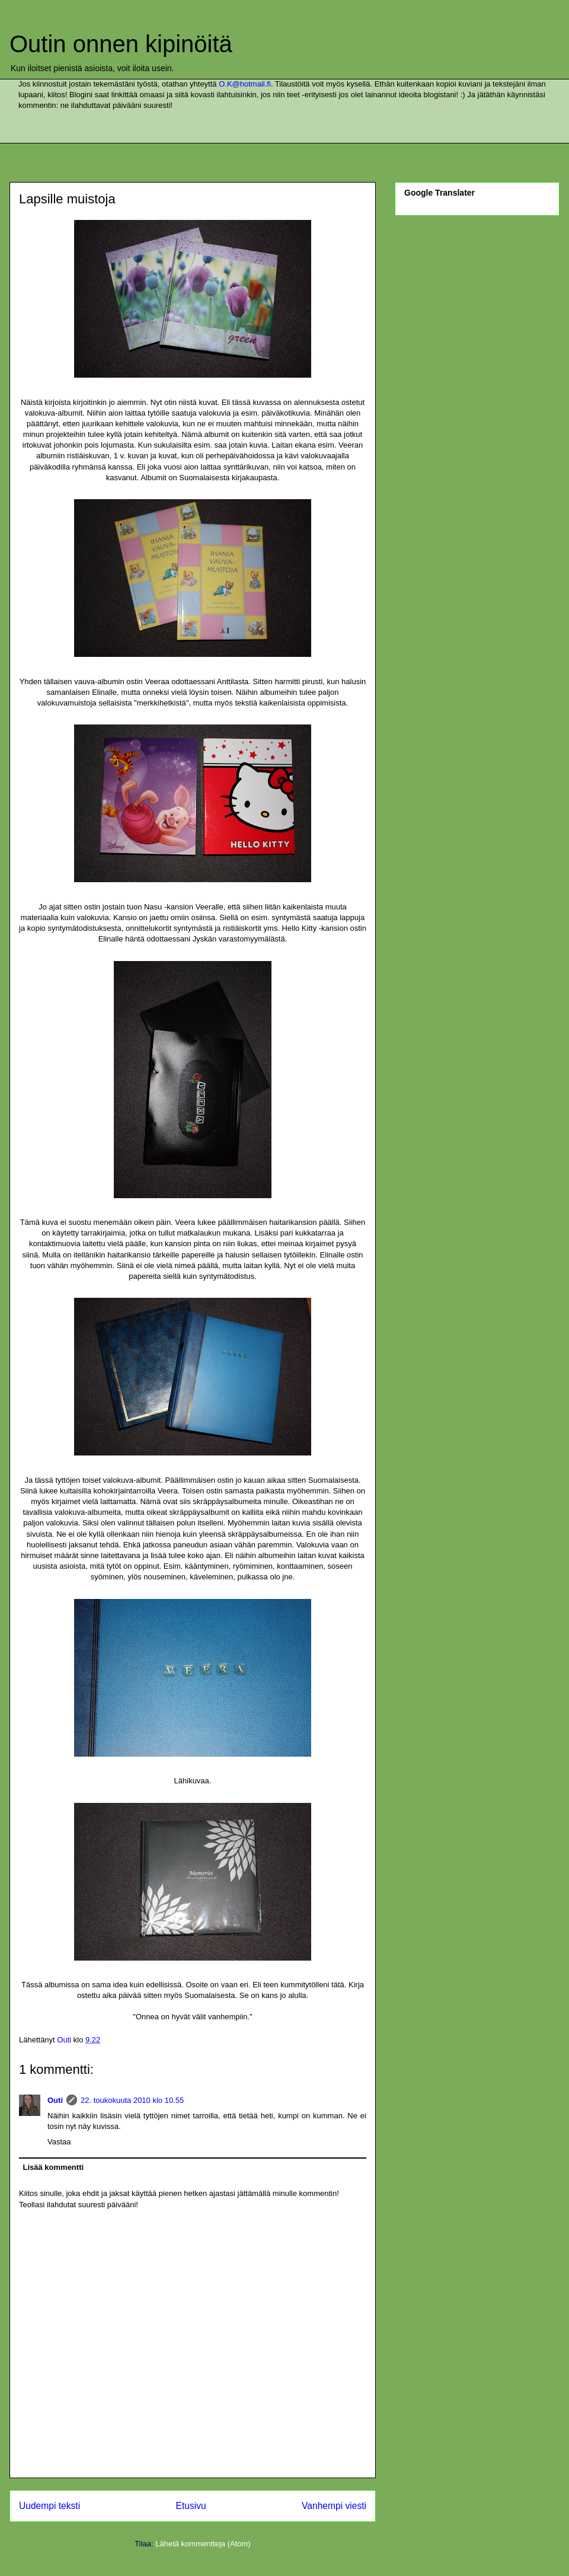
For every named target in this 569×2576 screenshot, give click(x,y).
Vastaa (59, 2141)
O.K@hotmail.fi (245, 83)
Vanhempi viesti (334, 2506)
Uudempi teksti (49, 2506)
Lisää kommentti (53, 2167)
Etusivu (191, 2506)
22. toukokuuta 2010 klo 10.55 (132, 2100)
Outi (55, 2100)
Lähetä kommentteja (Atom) (202, 2543)
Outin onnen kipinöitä (120, 44)
